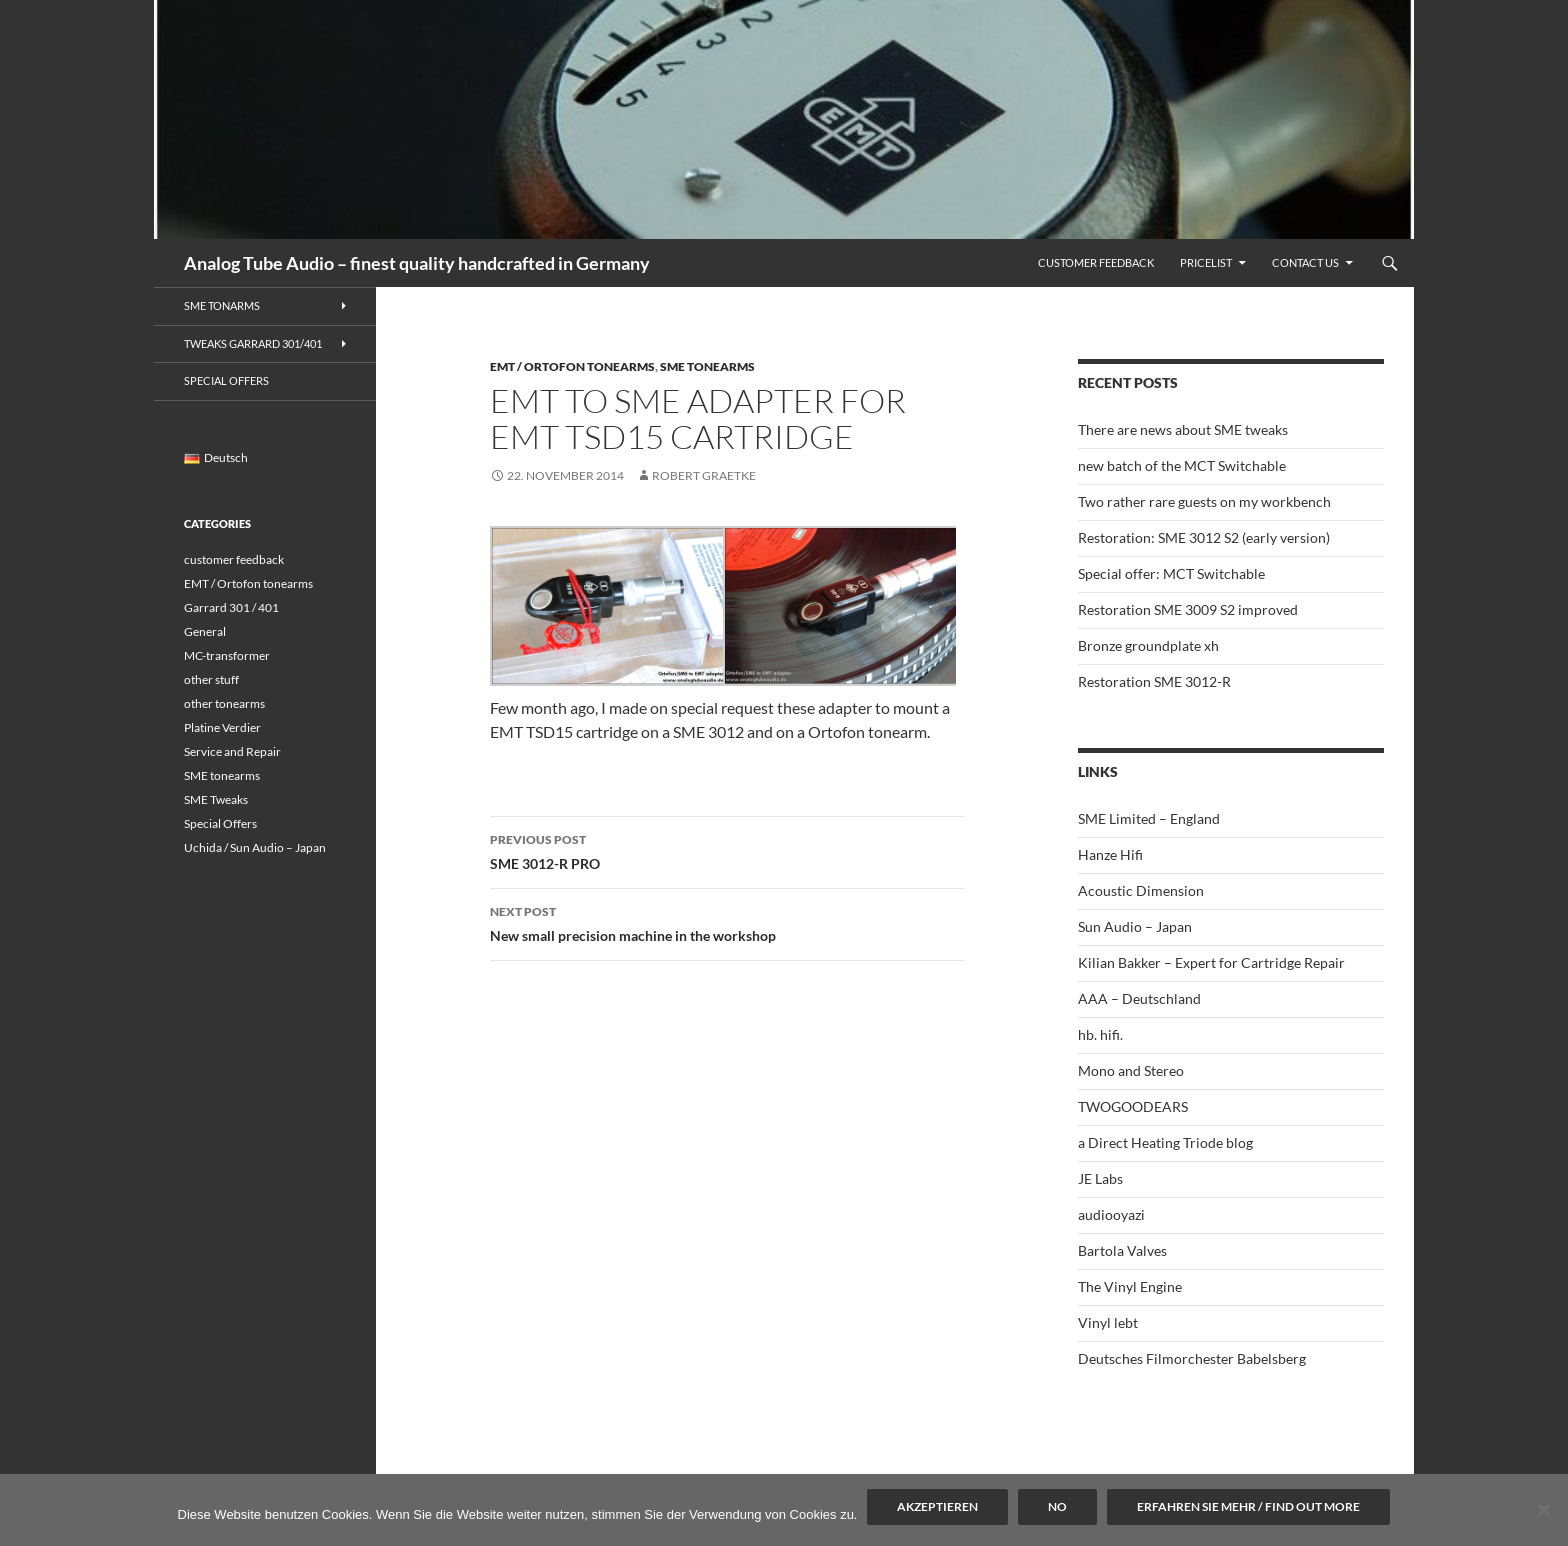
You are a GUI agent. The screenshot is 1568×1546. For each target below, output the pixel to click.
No (1057, 1506)
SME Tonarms (222, 305)
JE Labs (1100, 1178)
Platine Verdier (222, 727)
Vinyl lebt (1108, 1322)
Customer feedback (1096, 262)
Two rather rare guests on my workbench (1204, 501)
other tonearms (224, 703)
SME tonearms (707, 366)
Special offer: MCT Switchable (1171, 573)
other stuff (211, 679)
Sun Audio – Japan (1135, 926)
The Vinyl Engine (1130, 1286)
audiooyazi (1111, 1214)
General (205, 631)
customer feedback (234, 559)
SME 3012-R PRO (727, 850)
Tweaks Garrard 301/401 (253, 343)
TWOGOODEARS (1133, 1106)
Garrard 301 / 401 (231, 607)
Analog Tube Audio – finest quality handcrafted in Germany (417, 263)
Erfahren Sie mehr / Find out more (1248, 1506)
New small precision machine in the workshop (727, 922)
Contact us (1305, 262)
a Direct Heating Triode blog (1165, 1142)
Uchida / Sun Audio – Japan (255, 847)
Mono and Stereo (1131, 1070)
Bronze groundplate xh (1148, 645)
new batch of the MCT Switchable (1182, 465)
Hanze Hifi (1110, 854)
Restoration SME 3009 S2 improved (1188, 609)
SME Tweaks (216, 799)
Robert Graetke (704, 475)
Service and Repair (232, 751)
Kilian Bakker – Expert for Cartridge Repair (1211, 962)
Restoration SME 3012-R (1154, 681)
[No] (1543, 1510)
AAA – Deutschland (1139, 998)
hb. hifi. (1100, 1034)
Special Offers (226, 380)
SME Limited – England (1149, 818)
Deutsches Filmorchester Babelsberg (1192, 1358)
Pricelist (1206, 262)
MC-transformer (227, 655)
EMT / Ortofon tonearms (572, 366)
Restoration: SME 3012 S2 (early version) (1204, 537)
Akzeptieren (937, 1506)
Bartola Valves (1122, 1250)
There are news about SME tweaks (1183, 429)
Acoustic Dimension (1141, 890)
